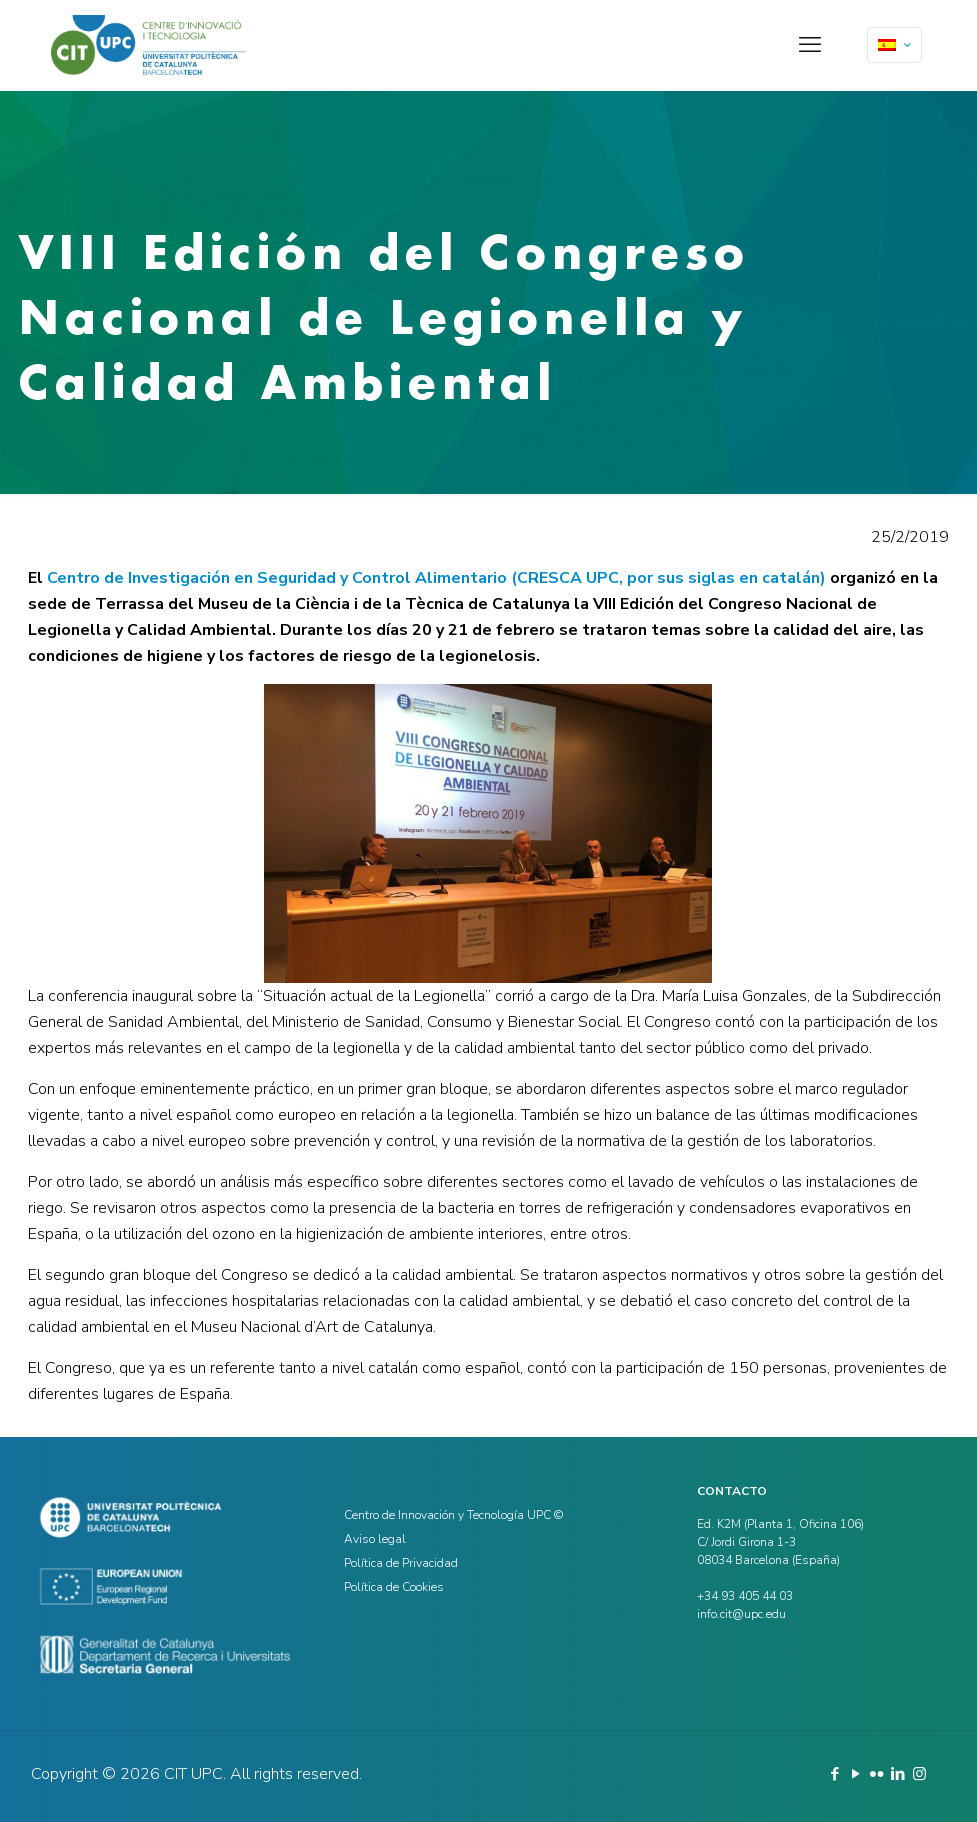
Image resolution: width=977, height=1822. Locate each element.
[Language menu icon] (894, 45)
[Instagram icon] (919, 1774)
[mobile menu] (810, 45)
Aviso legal (375, 1539)
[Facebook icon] (835, 1774)
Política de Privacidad (401, 1563)
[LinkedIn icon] (898, 1774)
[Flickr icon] (877, 1774)
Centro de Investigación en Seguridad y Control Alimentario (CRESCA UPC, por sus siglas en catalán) (436, 578)
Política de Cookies (394, 1587)
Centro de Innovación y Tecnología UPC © (453, 1515)
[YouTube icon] (856, 1774)
